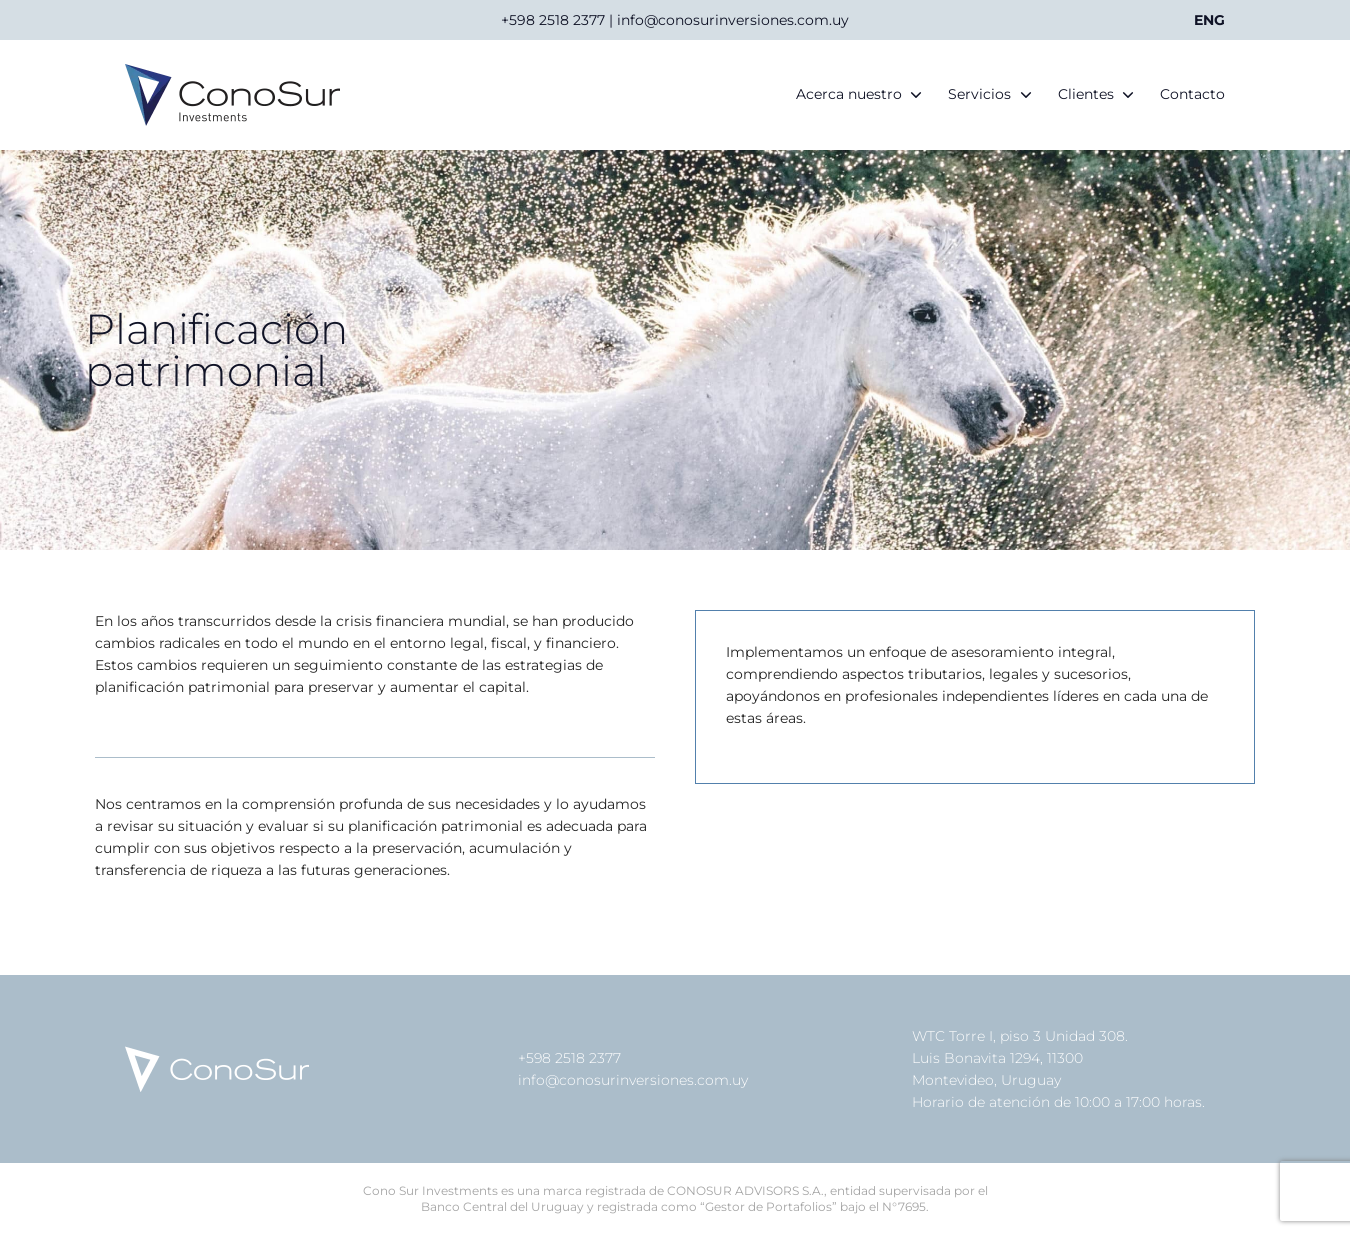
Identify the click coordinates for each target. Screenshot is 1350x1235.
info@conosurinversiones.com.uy (633, 1080)
